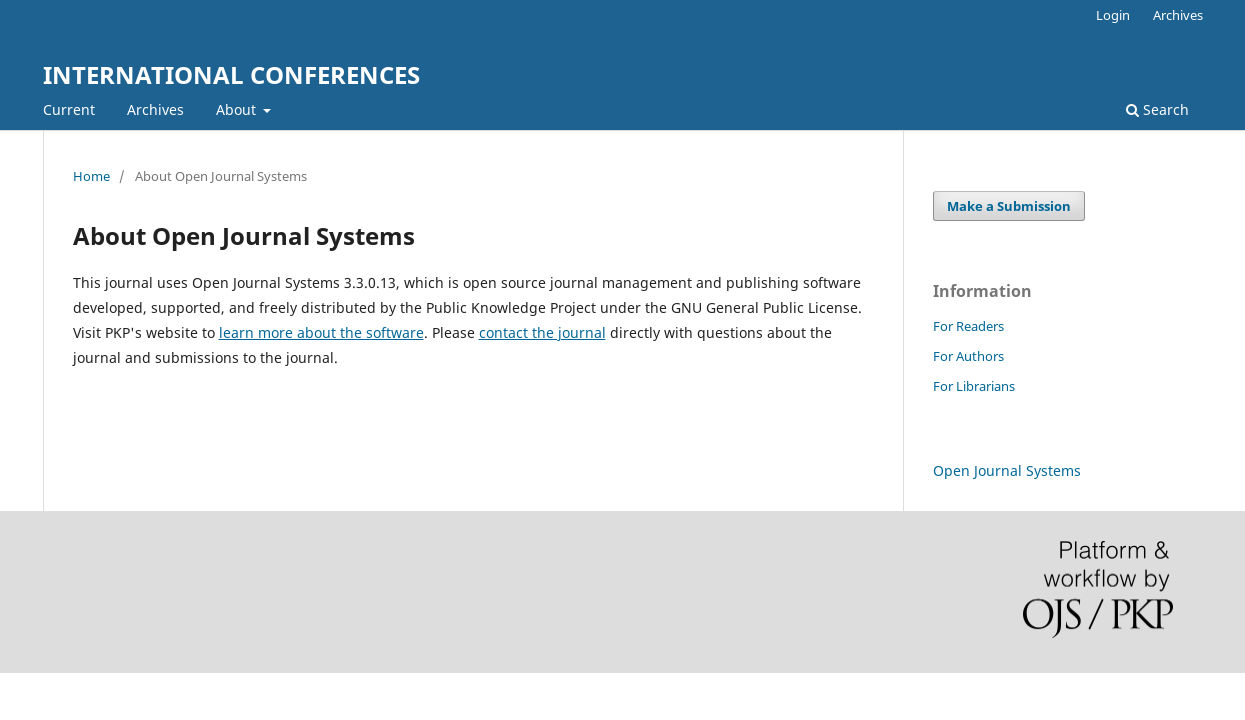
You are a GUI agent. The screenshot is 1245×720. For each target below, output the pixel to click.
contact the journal (542, 332)
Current (69, 109)
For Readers (968, 326)
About (238, 109)
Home (91, 176)
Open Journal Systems (1007, 470)
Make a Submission (1009, 206)
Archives (155, 109)
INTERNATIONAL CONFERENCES (231, 74)
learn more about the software (321, 332)
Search (1157, 109)
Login (1113, 15)
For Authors (968, 356)
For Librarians (974, 386)
